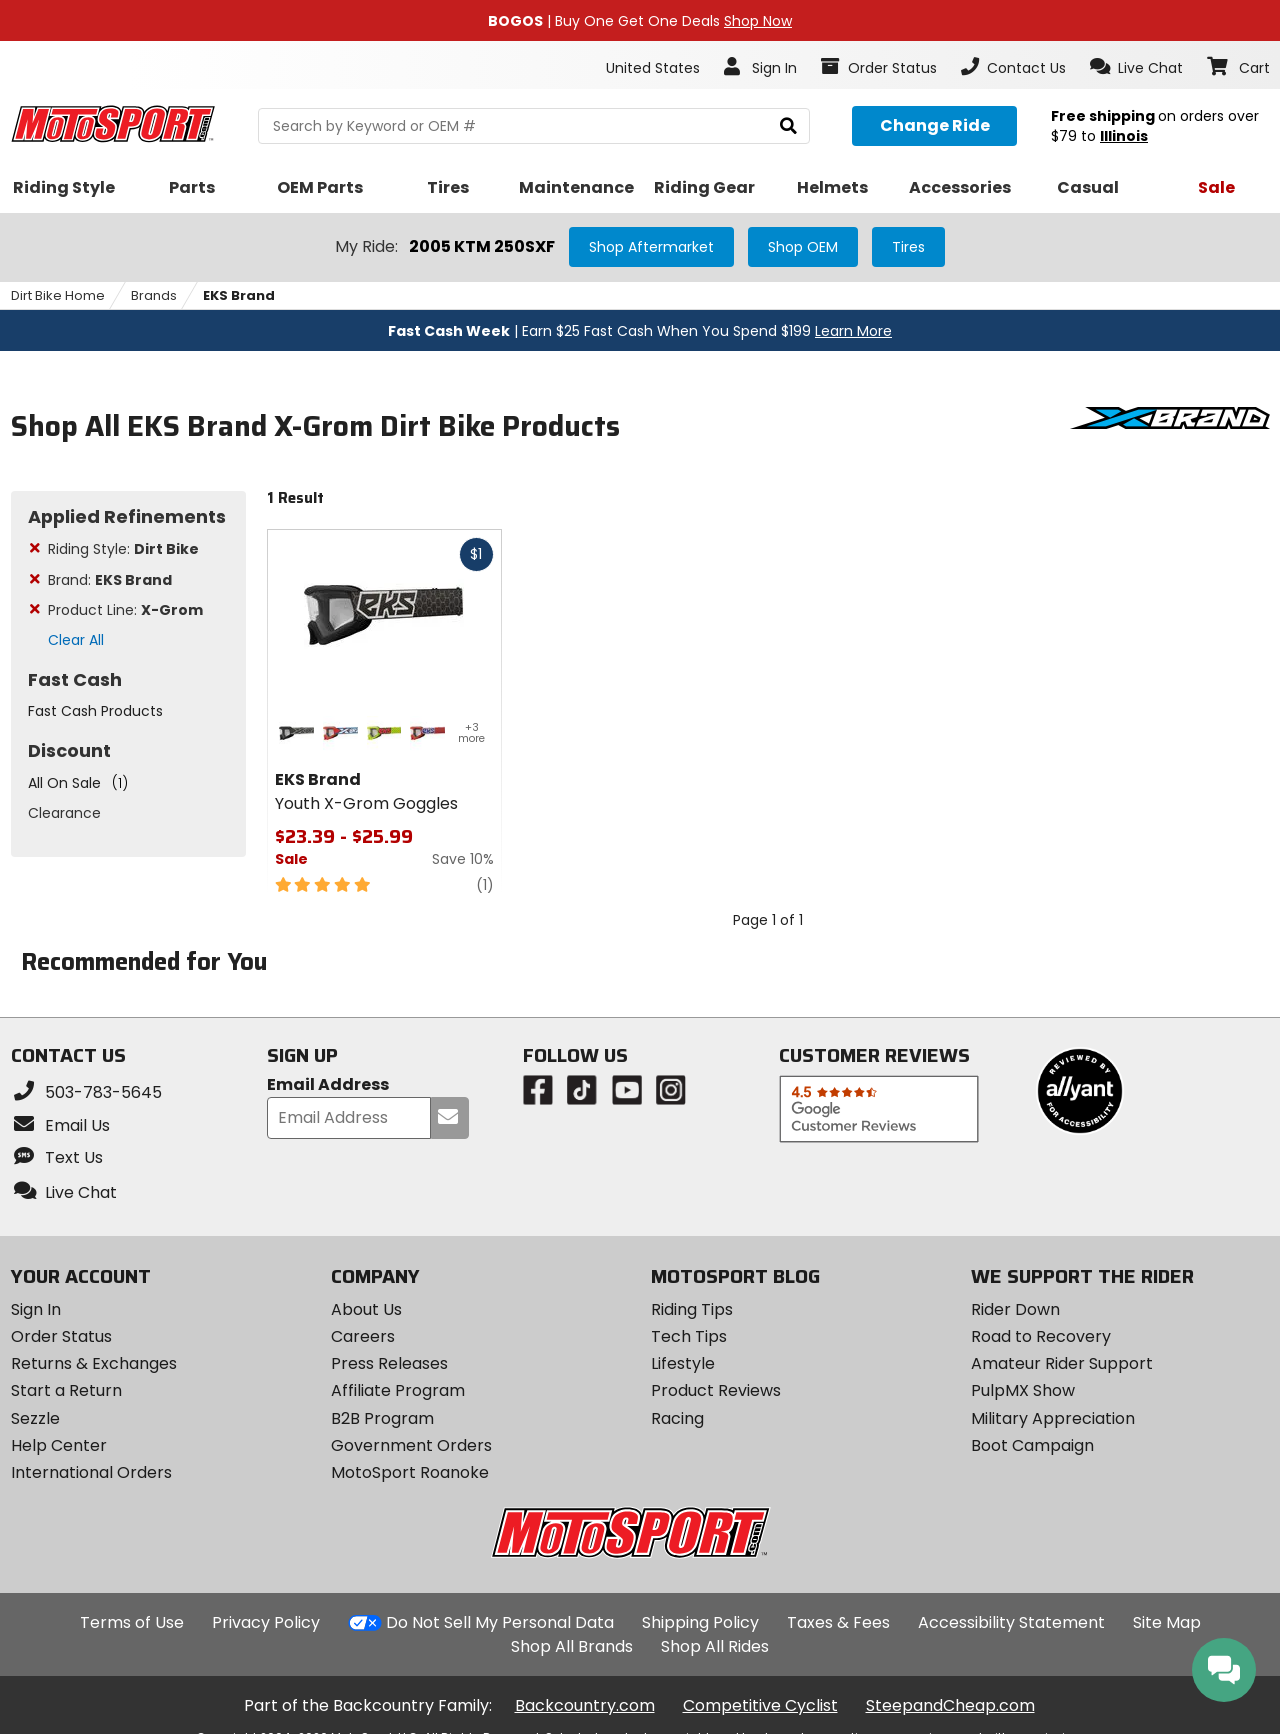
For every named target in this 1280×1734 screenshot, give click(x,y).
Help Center (59, 1445)
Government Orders (411, 1445)
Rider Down (1015, 1309)
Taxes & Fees (838, 1622)
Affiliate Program (398, 1390)
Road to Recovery (1041, 1336)
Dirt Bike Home (58, 295)
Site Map (1167, 1622)
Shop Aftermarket (651, 247)
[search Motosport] (534, 126)
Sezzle (35, 1418)
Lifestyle (683, 1363)
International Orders (91, 1472)
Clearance (64, 813)
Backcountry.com (585, 1705)
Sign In (36, 1309)
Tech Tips (689, 1336)
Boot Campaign (1032, 1445)
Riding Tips (692, 1309)
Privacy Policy (266, 1622)
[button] (1136, 67)
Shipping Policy (700, 1622)
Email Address (328, 1085)
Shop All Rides (715, 1646)
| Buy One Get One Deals (640, 21)
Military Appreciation (1053, 1418)
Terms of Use (132, 1622)
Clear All (76, 640)
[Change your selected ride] (934, 126)
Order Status (61, 1336)
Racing (677, 1418)
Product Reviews (716, 1390)
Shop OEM (803, 247)
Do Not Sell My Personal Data (500, 1623)
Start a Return (66, 1390)
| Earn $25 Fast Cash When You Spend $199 (640, 331)
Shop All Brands (572, 1646)
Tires (908, 247)
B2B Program (382, 1418)
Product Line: (125, 610)
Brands (154, 295)
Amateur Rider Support (1062, 1363)
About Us (366, 1309)
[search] (788, 126)
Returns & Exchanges (94, 1363)
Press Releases (389, 1363)
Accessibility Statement (1011, 1622)
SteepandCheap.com (950, 1705)
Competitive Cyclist (760, 1705)
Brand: (110, 580)
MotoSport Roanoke (410, 1472)
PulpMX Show (1023, 1390)
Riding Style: (123, 549)
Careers (363, 1336)
